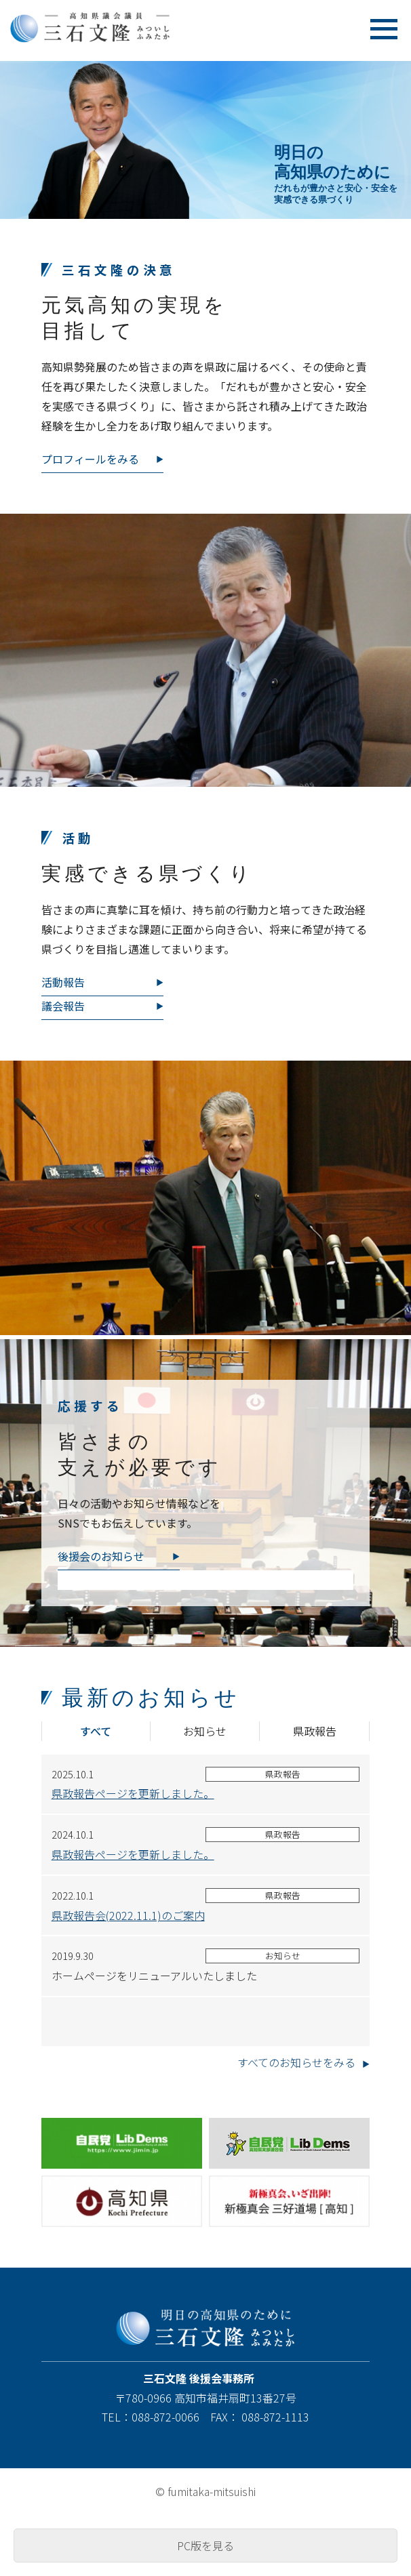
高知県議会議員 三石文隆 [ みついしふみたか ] (113, 27)
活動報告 (63, 982)
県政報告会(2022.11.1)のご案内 (128, 1915)
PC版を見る (205, 2545)
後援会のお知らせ (101, 1556)
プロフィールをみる (90, 459)
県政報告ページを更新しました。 (133, 1793)
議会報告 (63, 1006)
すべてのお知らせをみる (296, 2062)
